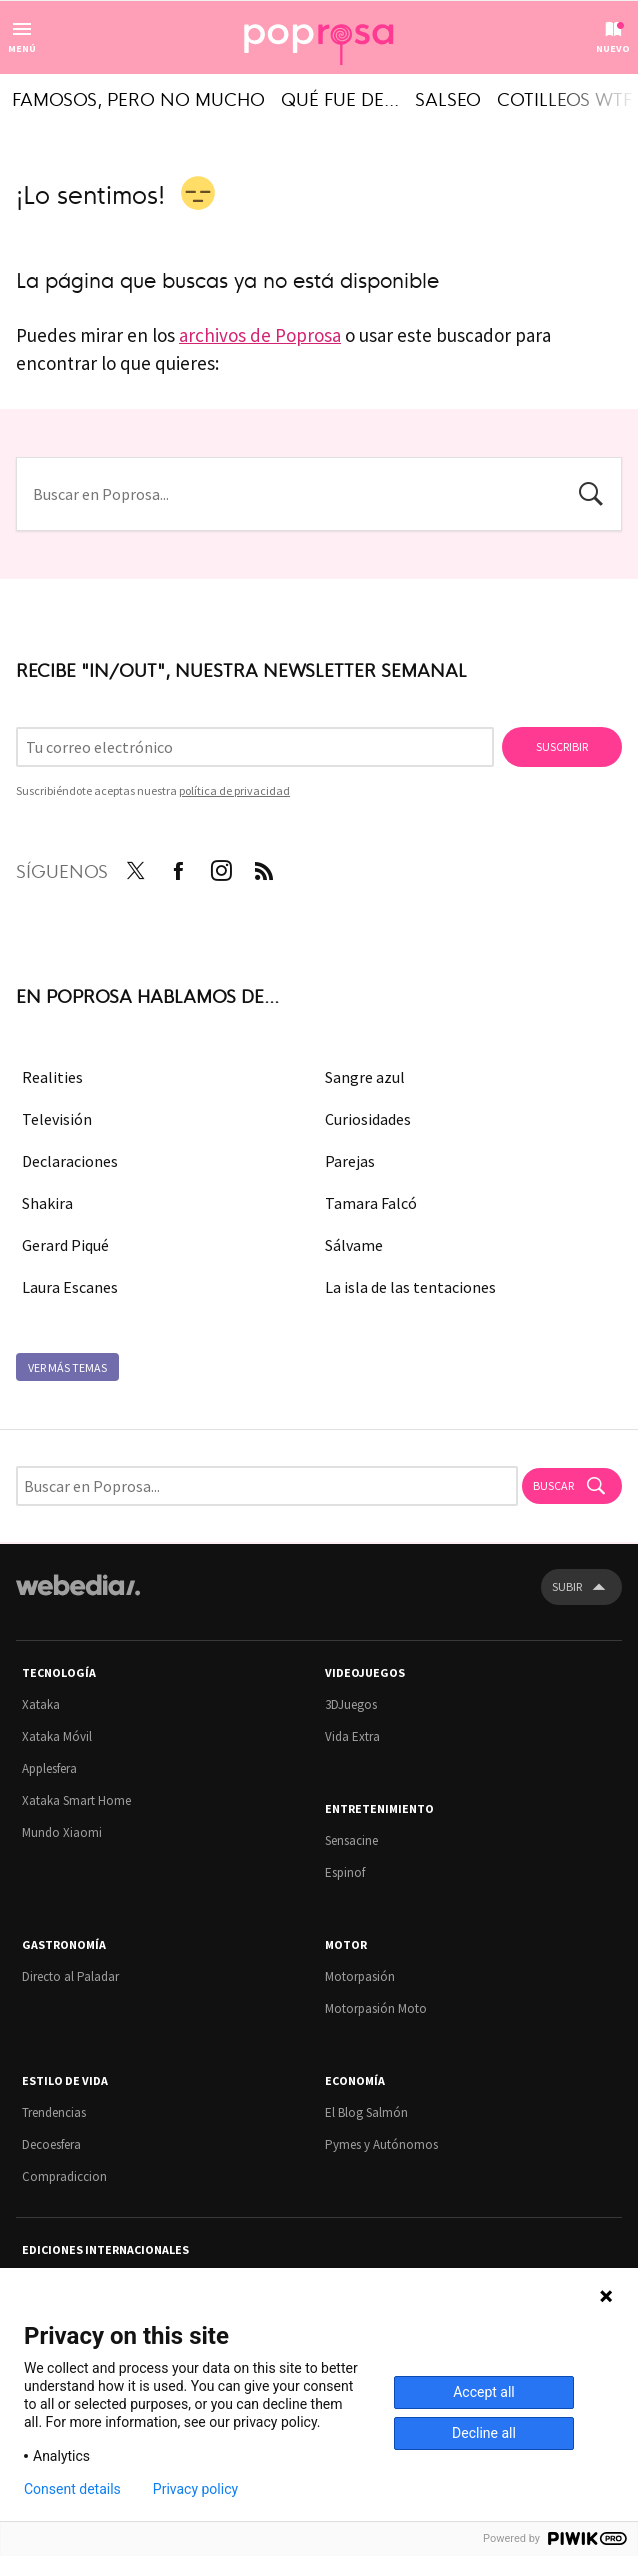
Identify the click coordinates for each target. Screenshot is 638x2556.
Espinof (345, 1872)
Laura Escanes (70, 1287)
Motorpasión (360, 1976)
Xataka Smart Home (76, 1800)
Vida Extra (352, 1736)
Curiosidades (368, 1119)
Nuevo (613, 48)
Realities (52, 1077)
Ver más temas (67, 1367)
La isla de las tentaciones (410, 1287)
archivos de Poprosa (260, 335)
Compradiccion (64, 2176)
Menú (22, 48)
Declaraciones (70, 1161)
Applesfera (49, 1768)
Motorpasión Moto (376, 2008)
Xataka (41, 1704)
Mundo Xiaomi (62, 1832)
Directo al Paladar (70, 1976)
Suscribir (562, 746)
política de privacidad (234, 790)
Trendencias (54, 2112)
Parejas (350, 1161)
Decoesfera (51, 2144)
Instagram (221, 867)
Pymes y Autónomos (381, 2144)
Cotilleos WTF (564, 98)
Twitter (135, 867)
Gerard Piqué (65, 1245)
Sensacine (351, 1840)
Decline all (484, 2433)
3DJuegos (351, 1704)
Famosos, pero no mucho (138, 98)
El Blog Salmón (366, 2112)
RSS (264, 867)
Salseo (448, 98)
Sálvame (354, 1245)
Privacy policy (195, 2489)
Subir (567, 1586)
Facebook (178, 867)
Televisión (57, 1119)
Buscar (591, 492)
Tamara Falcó (371, 1203)
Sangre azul (365, 1077)
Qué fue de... (340, 98)
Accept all (484, 2392)
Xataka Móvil (57, 1736)
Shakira (47, 1203)
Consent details (72, 2489)
